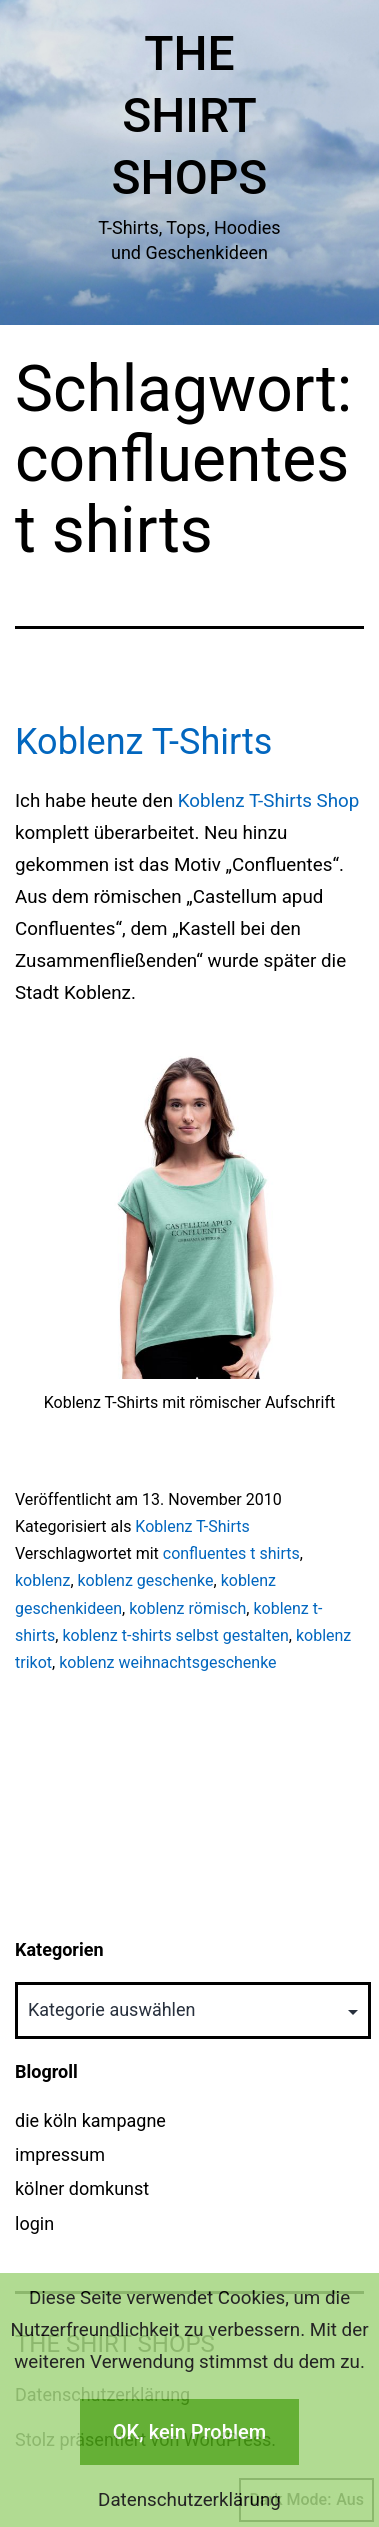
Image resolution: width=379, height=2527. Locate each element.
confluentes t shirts (231, 1553)
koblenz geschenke (146, 1580)
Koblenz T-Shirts (143, 742)
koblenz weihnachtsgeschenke (167, 1662)
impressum (60, 2154)
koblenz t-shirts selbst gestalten (175, 1635)
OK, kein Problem (189, 2432)
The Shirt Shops (190, 116)
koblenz (42, 1580)
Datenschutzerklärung (189, 2500)
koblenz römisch (187, 1608)
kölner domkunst (82, 2188)
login (34, 2223)
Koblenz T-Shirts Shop (269, 801)
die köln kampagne (90, 2120)
